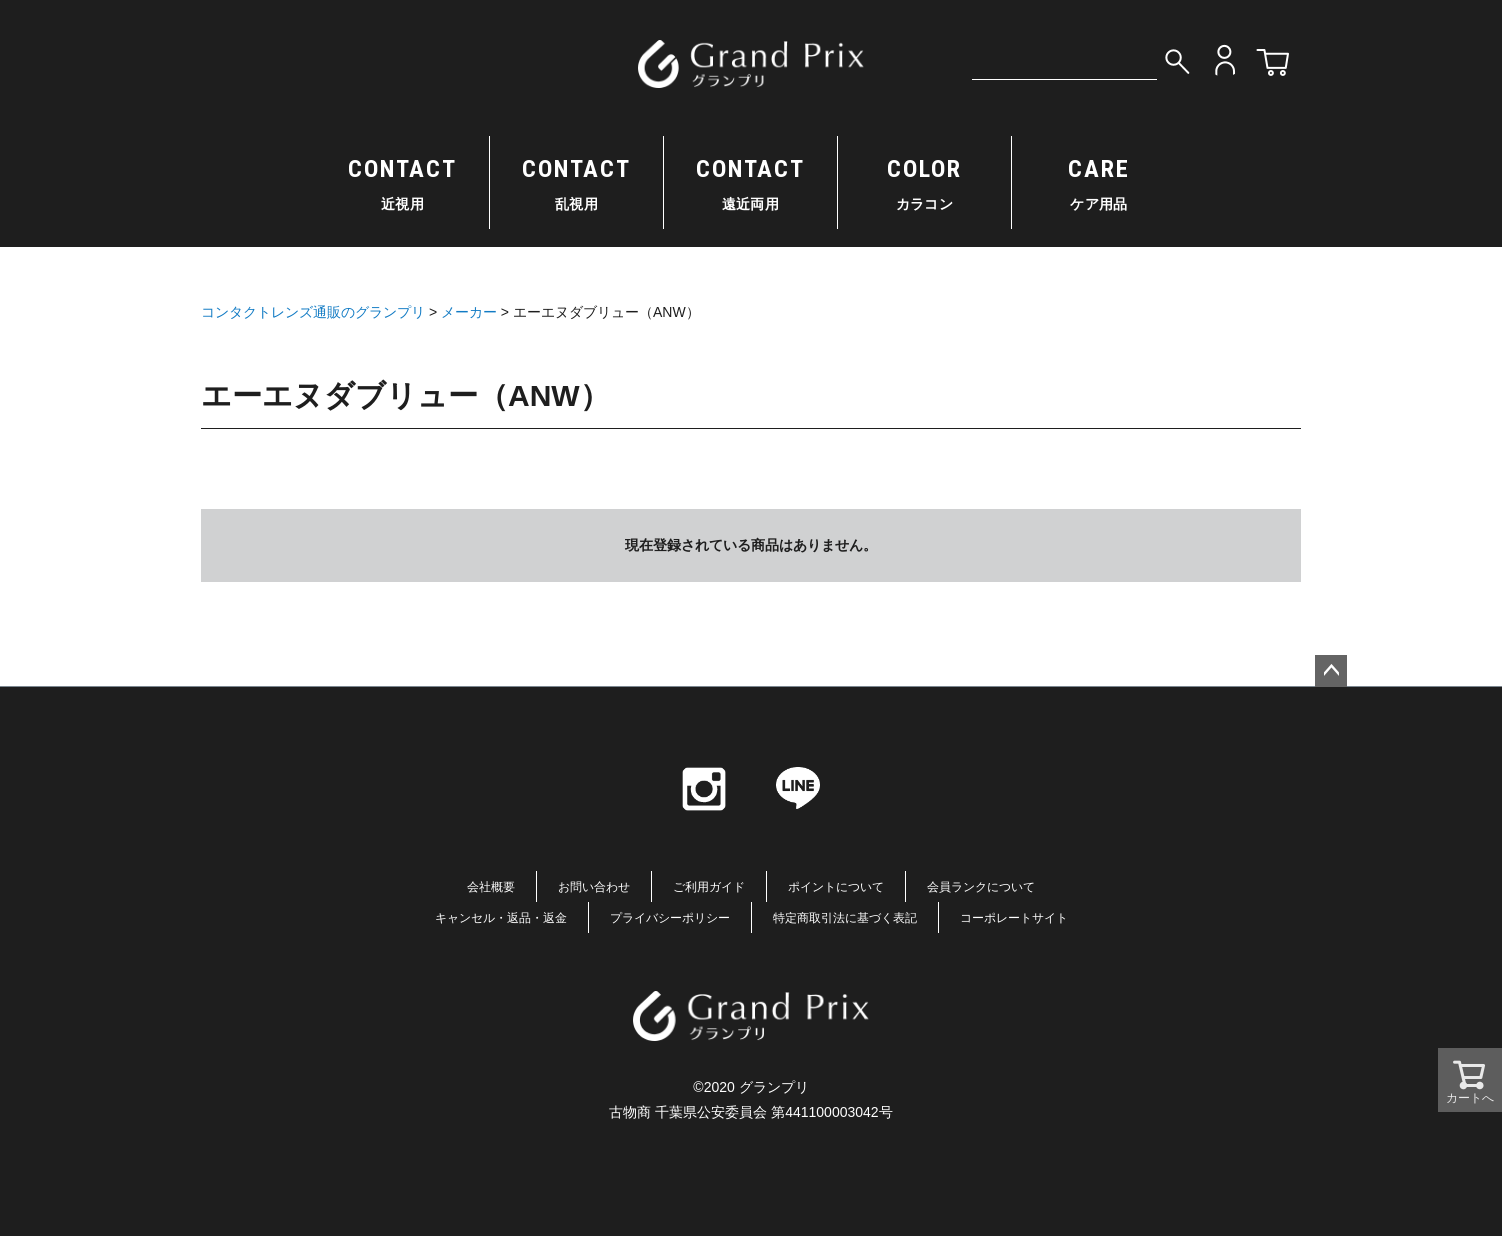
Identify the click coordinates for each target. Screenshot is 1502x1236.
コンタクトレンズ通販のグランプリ (313, 312)
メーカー (469, 312)
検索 (1177, 60)
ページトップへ (1331, 671)
